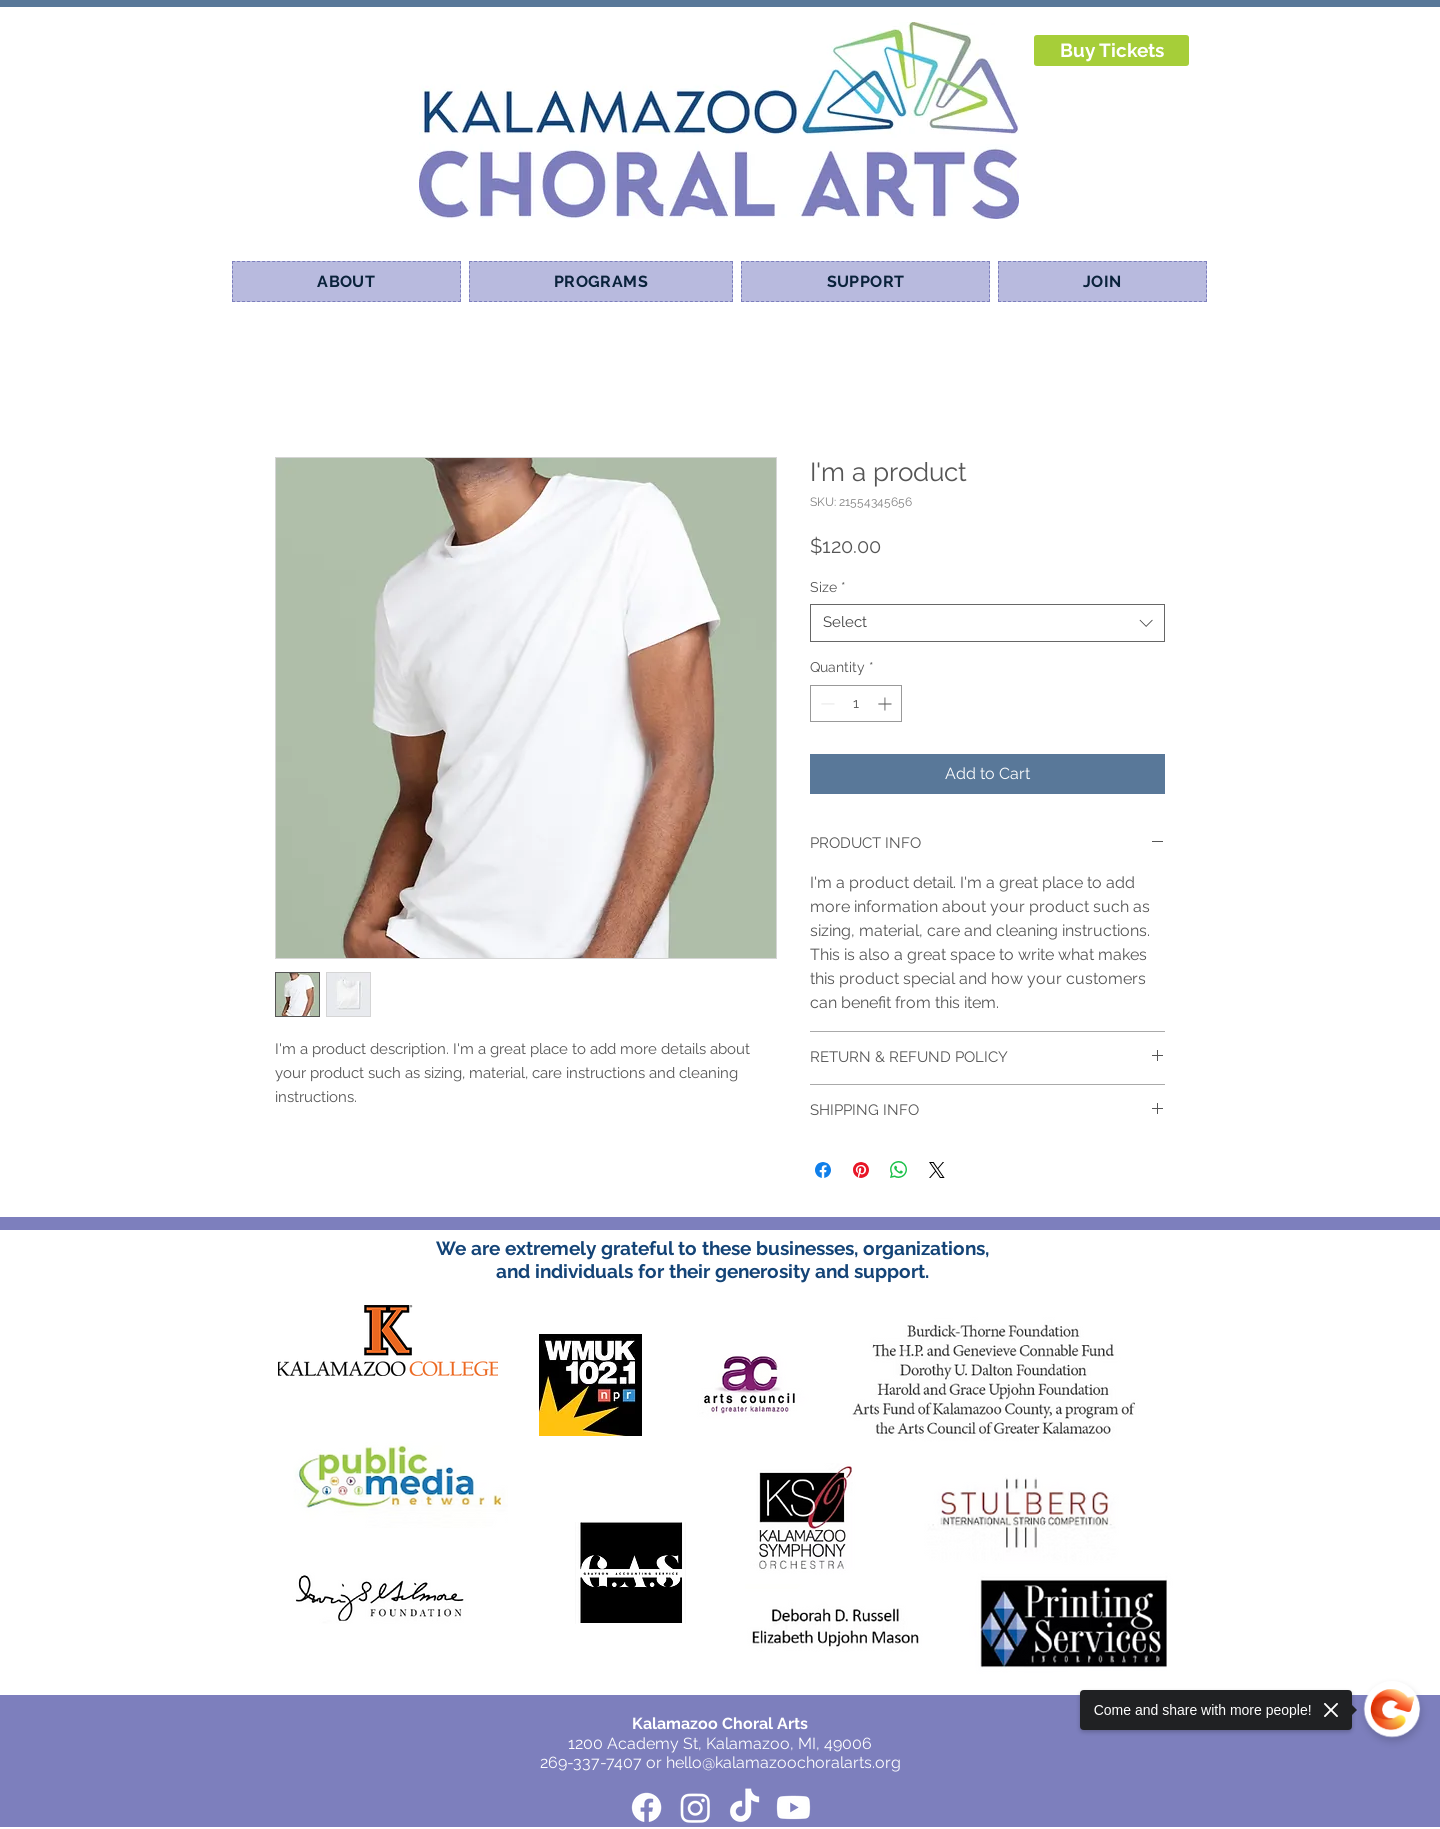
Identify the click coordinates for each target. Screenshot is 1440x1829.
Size (828, 587)
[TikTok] (744, 1807)
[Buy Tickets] (1111, 50)
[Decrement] (825, 703)
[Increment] (886, 703)
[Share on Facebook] (823, 1170)
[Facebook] (646, 1807)
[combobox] (987, 623)
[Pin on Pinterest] (861, 1170)
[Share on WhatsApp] (899, 1170)
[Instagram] (695, 1807)
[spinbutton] (856, 703)
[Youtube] (793, 1807)
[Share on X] (937, 1170)
